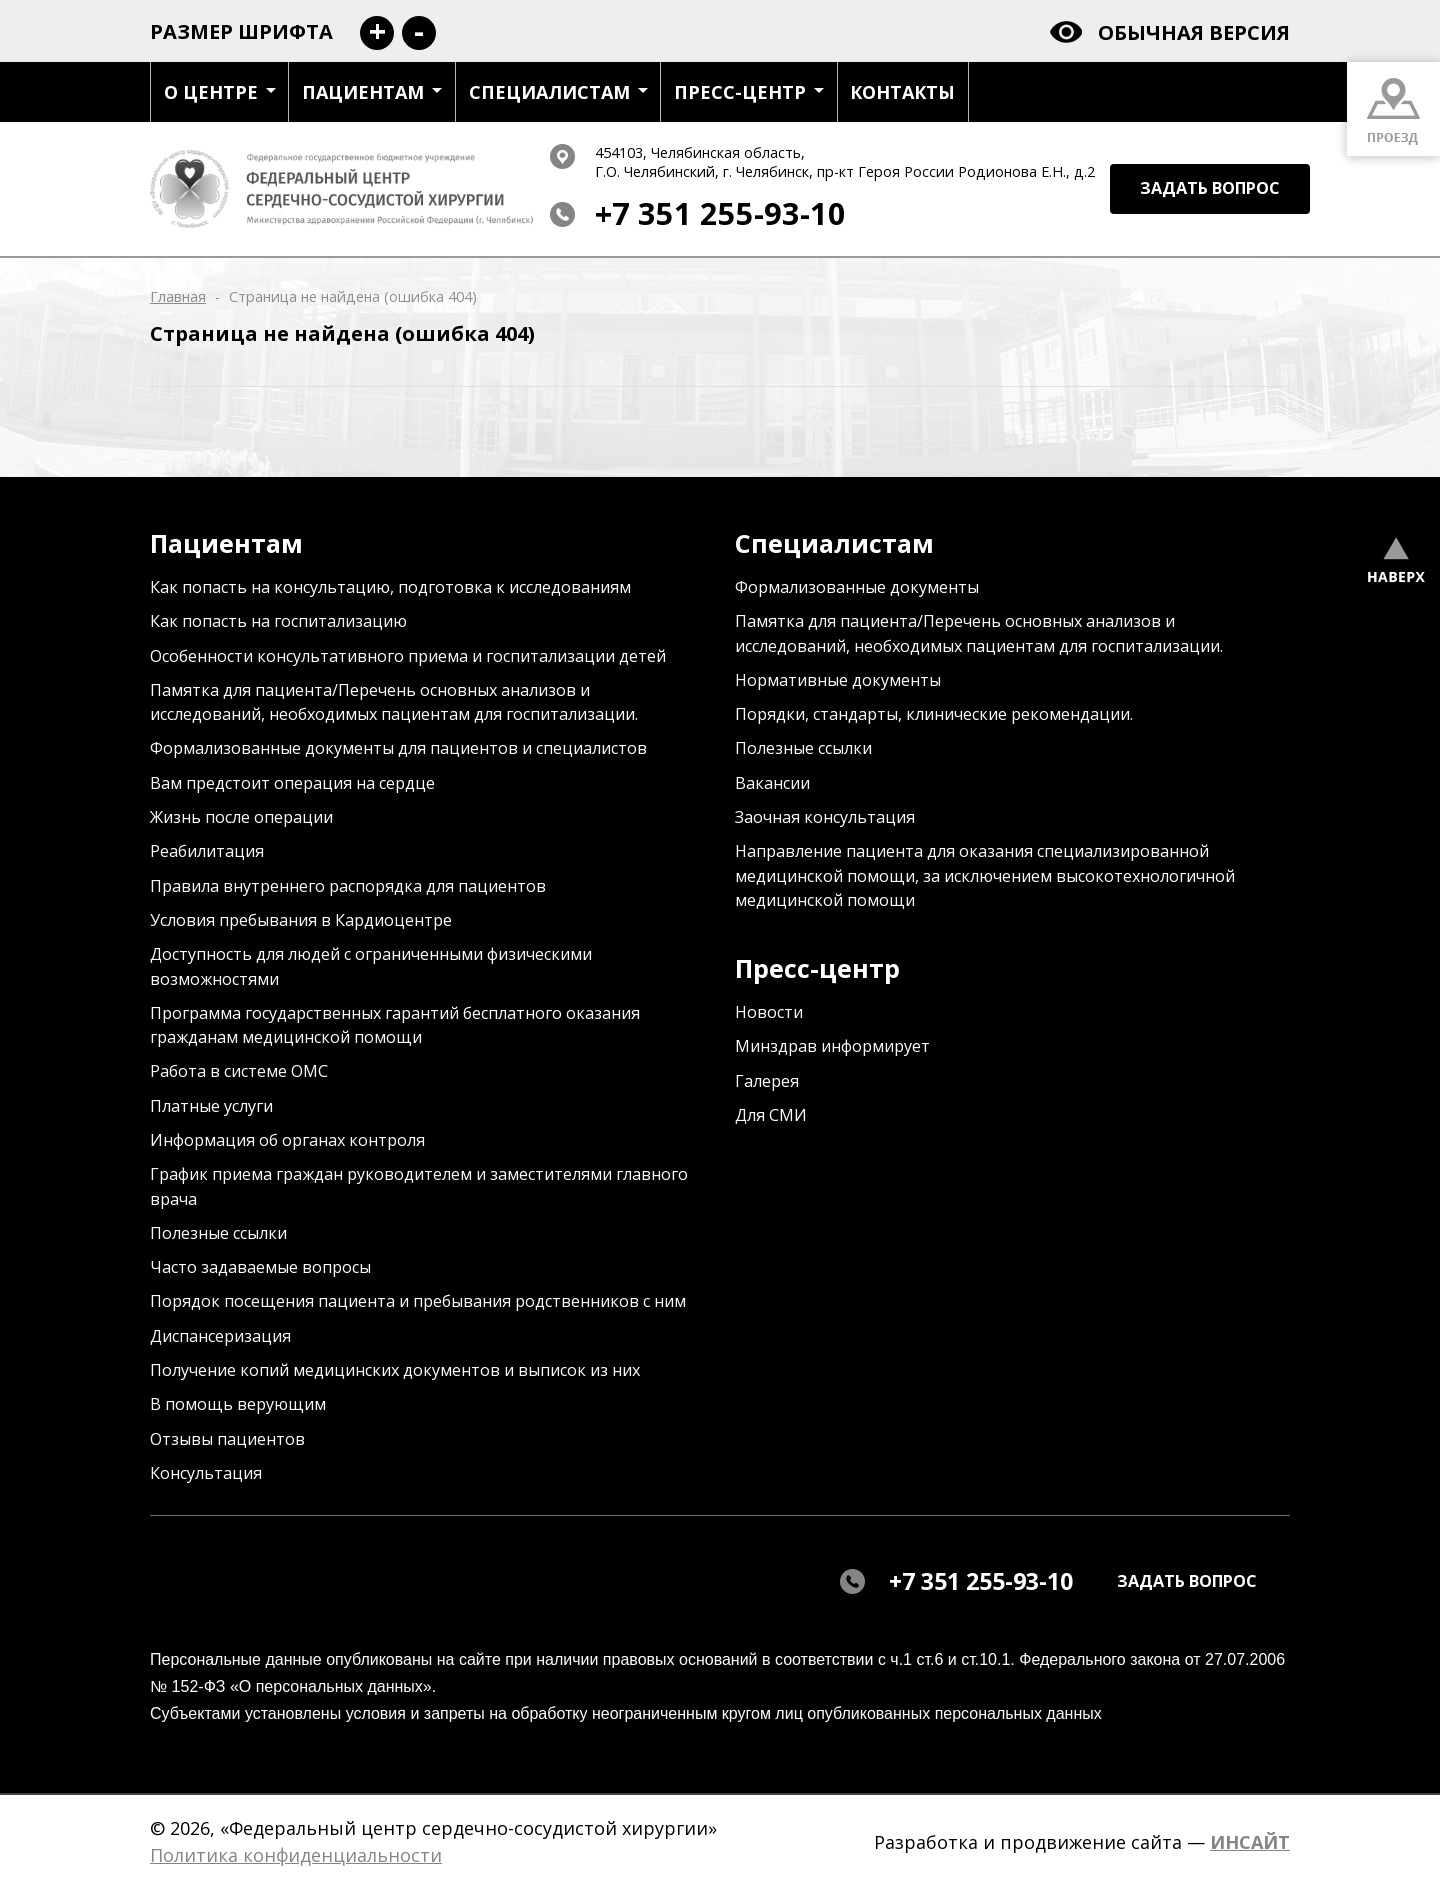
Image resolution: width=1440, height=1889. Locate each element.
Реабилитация (207, 851)
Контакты (902, 92)
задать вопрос (1210, 188)
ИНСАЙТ (1250, 1842)
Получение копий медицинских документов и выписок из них (395, 1370)
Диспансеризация (220, 1336)
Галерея (767, 1081)
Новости (769, 1012)
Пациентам (372, 92)
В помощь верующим (238, 1404)
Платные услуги (211, 1106)
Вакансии (772, 783)
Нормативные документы (838, 680)
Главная (178, 296)
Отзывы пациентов (227, 1439)
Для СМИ (771, 1115)
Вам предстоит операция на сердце (292, 783)
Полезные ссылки (218, 1233)
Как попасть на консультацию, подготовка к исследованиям (390, 587)
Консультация (206, 1473)
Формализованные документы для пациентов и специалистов (398, 748)
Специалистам (558, 92)
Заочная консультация (825, 817)
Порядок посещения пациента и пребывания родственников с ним (418, 1301)
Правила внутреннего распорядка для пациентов (348, 886)
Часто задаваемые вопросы (260, 1267)
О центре (220, 92)
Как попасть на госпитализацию (278, 621)
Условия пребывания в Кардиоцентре (301, 920)
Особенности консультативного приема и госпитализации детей (408, 656)
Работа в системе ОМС (239, 1071)
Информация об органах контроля (287, 1140)
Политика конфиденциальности (296, 1855)
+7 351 (720, 214)
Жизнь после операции (241, 817)
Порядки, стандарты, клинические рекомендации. (934, 714)
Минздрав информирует (832, 1046)
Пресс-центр (749, 92)
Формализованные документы (857, 587)
